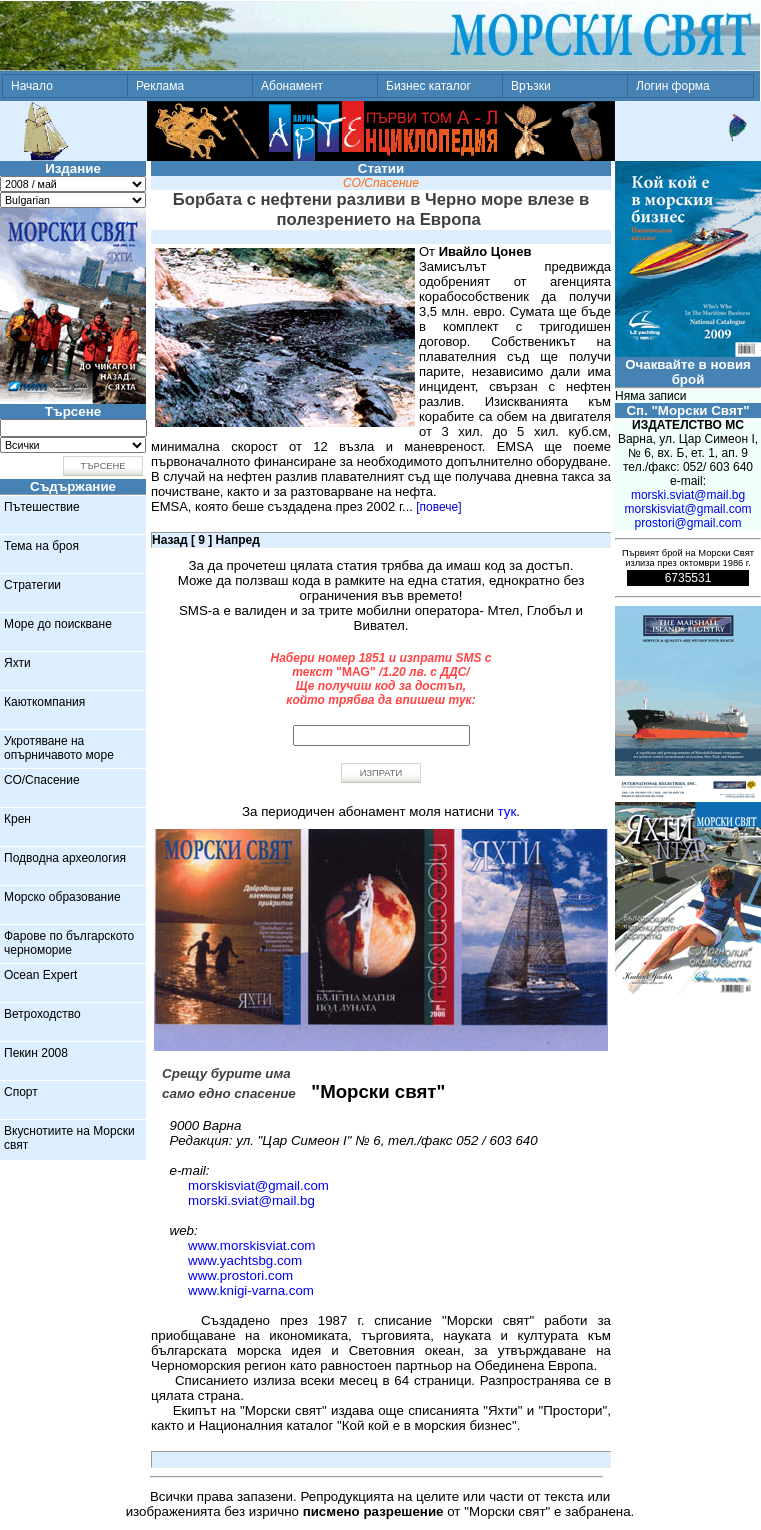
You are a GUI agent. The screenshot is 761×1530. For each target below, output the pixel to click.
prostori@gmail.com (688, 523)
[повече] (438, 507)
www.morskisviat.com (251, 1245)
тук (507, 811)
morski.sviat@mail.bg (251, 1200)
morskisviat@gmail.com (258, 1185)
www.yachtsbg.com (245, 1260)
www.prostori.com (240, 1275)
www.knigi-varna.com (251, 1290)
